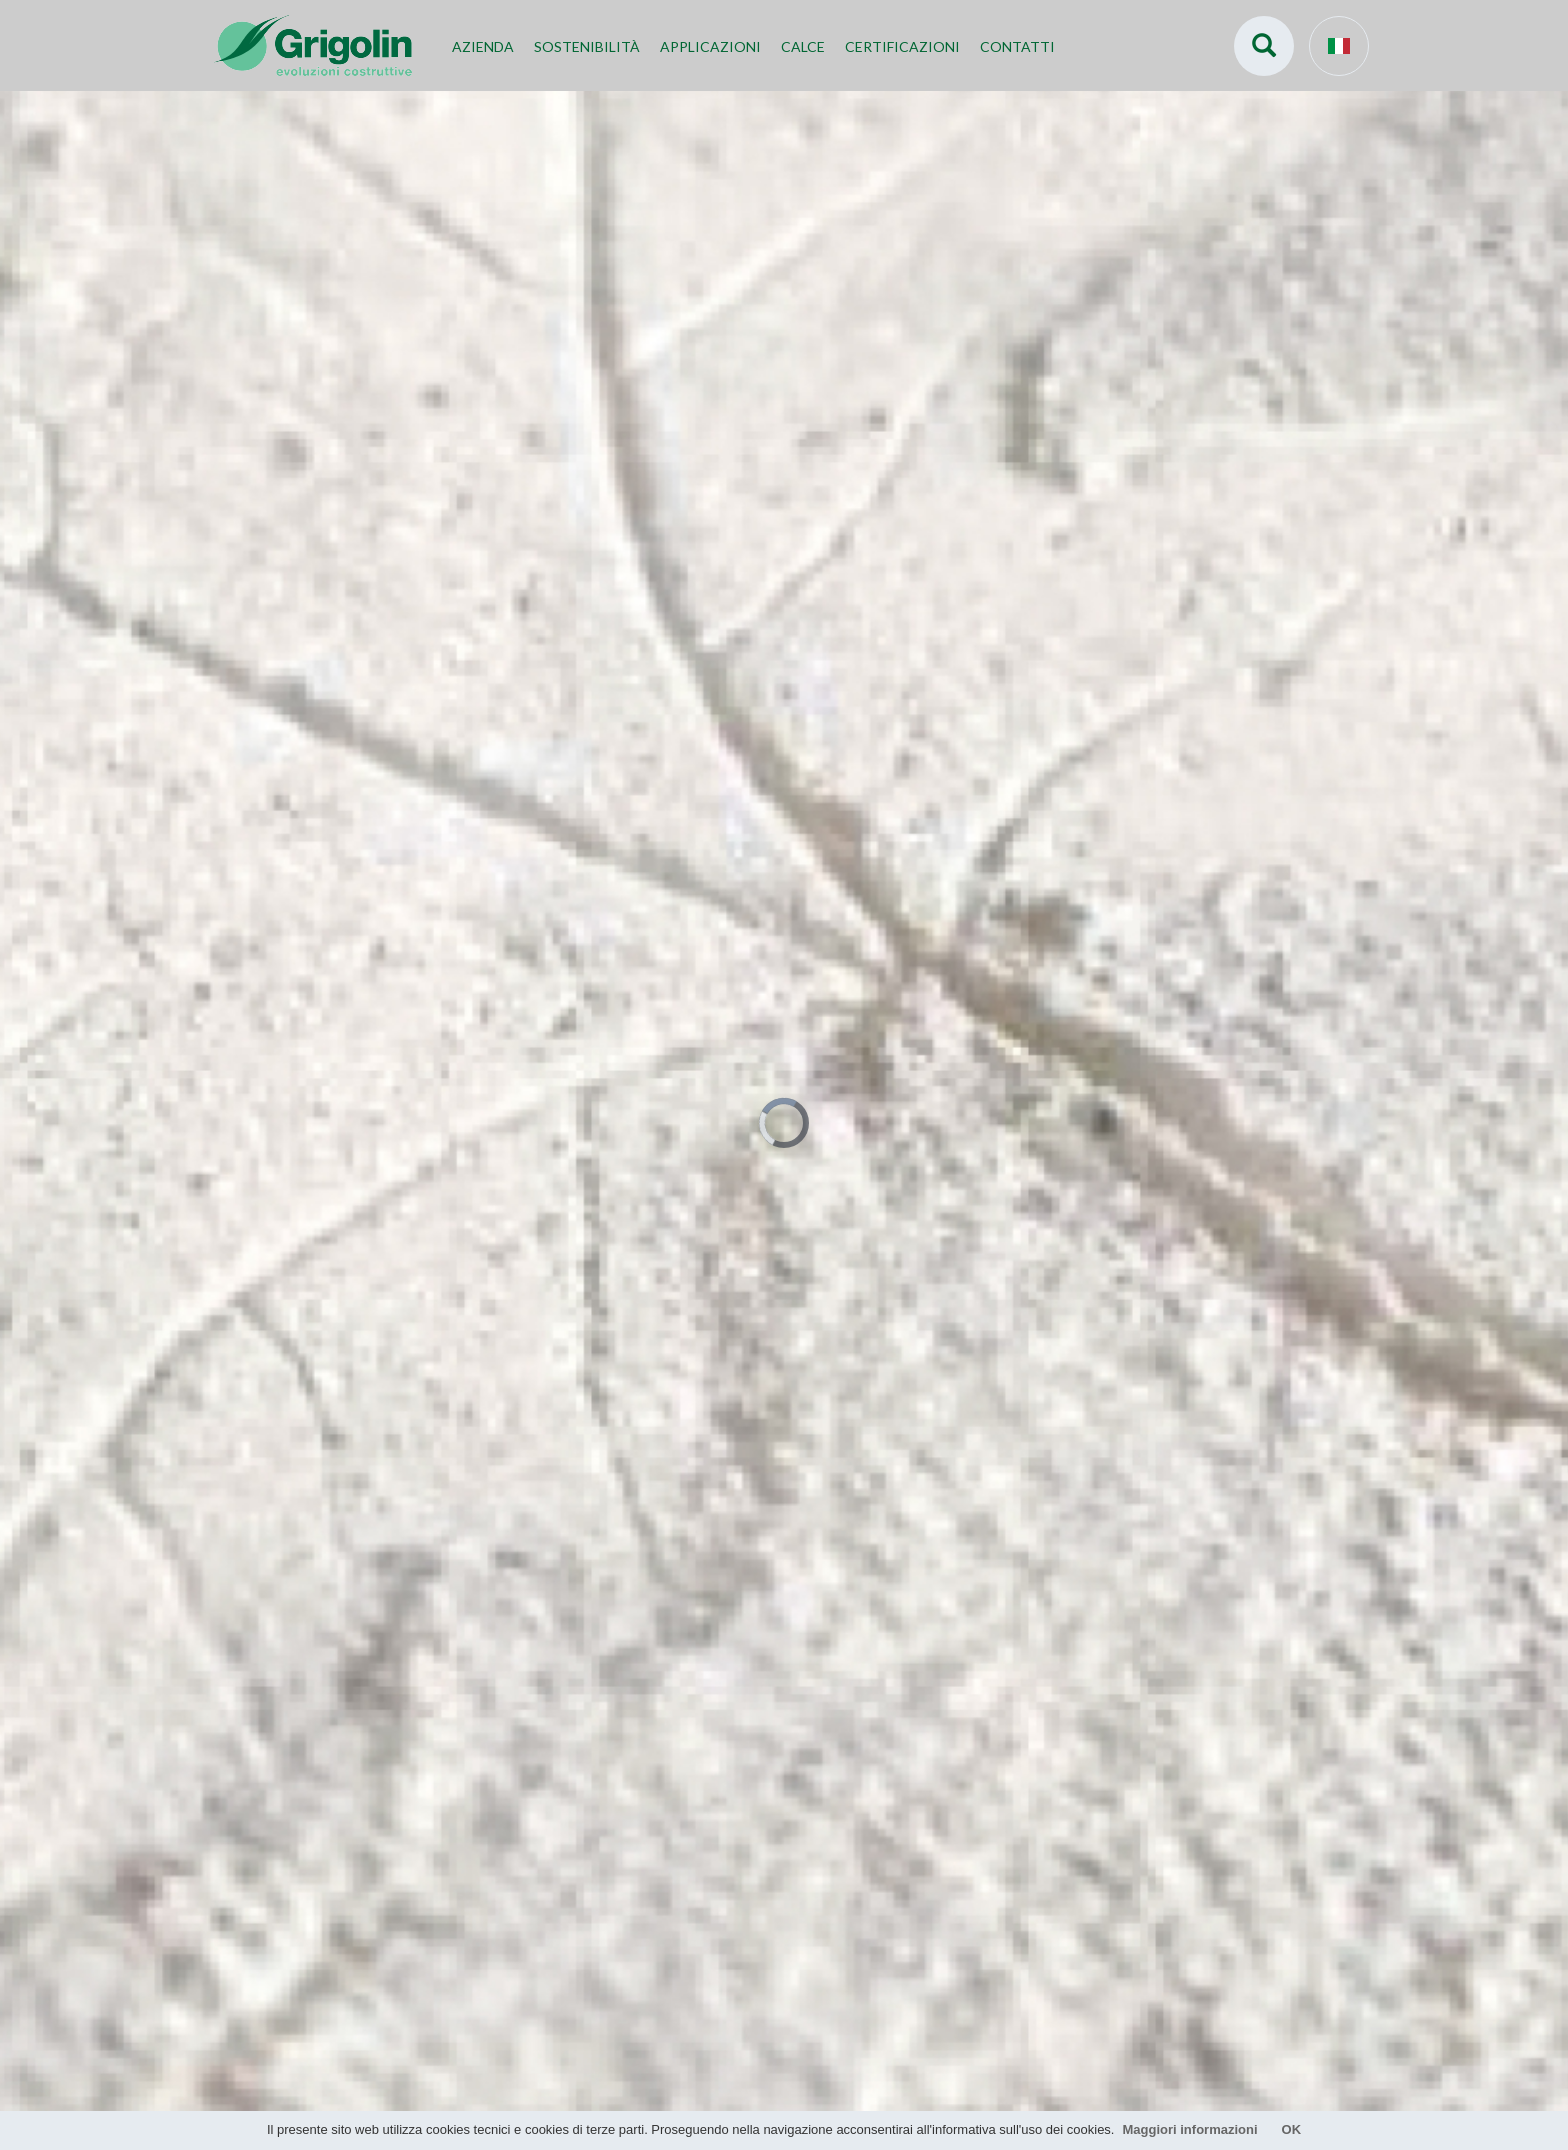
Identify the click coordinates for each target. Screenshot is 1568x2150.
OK (1292, 2129)
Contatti (1017, 46)
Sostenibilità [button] (587, 46)
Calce (803, 46)
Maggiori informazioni (1189, 2129)
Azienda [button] (483, 46)
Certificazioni (902, 46)
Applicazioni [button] (710, 46)
